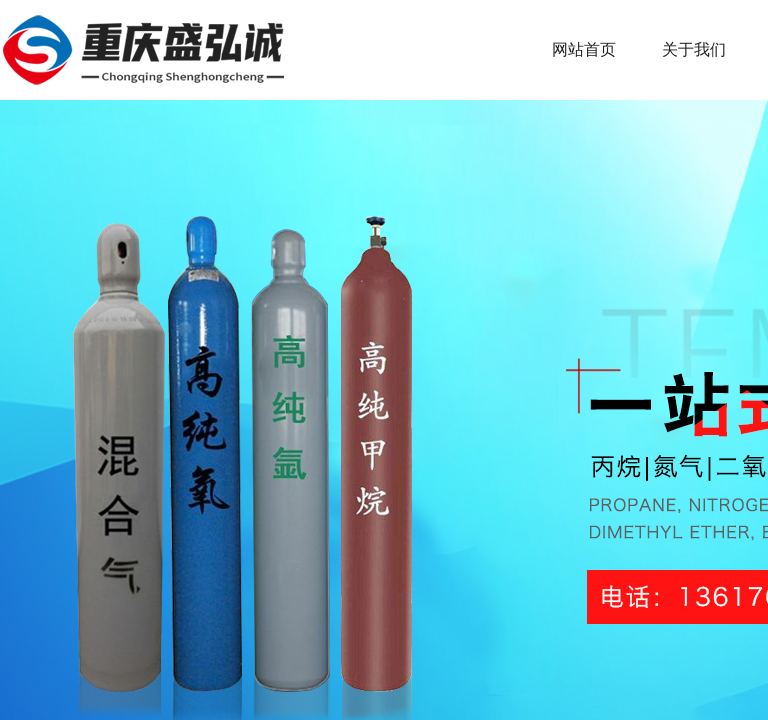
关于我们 (694, 49)
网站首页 (584, 49)
